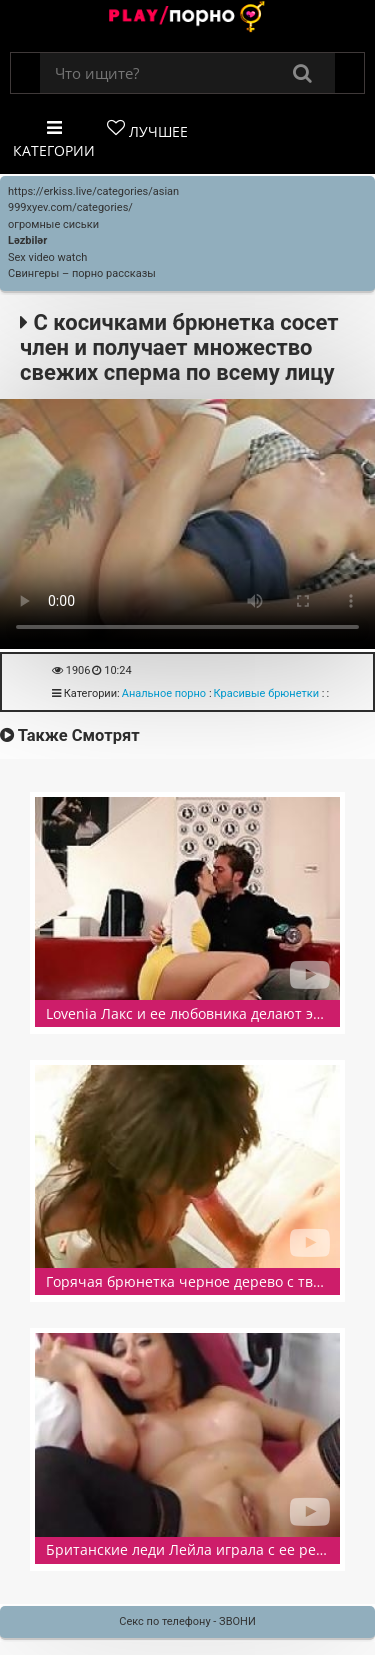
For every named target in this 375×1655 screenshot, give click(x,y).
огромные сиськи (53, 224)
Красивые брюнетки (266, 693)
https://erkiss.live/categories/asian (93, 191)
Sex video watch (47, 257)
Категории (54, 139)
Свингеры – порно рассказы (82, 273)
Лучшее (147, 130)
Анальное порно (164, 693)
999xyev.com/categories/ (70, 207)
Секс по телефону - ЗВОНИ (187, 1621)
